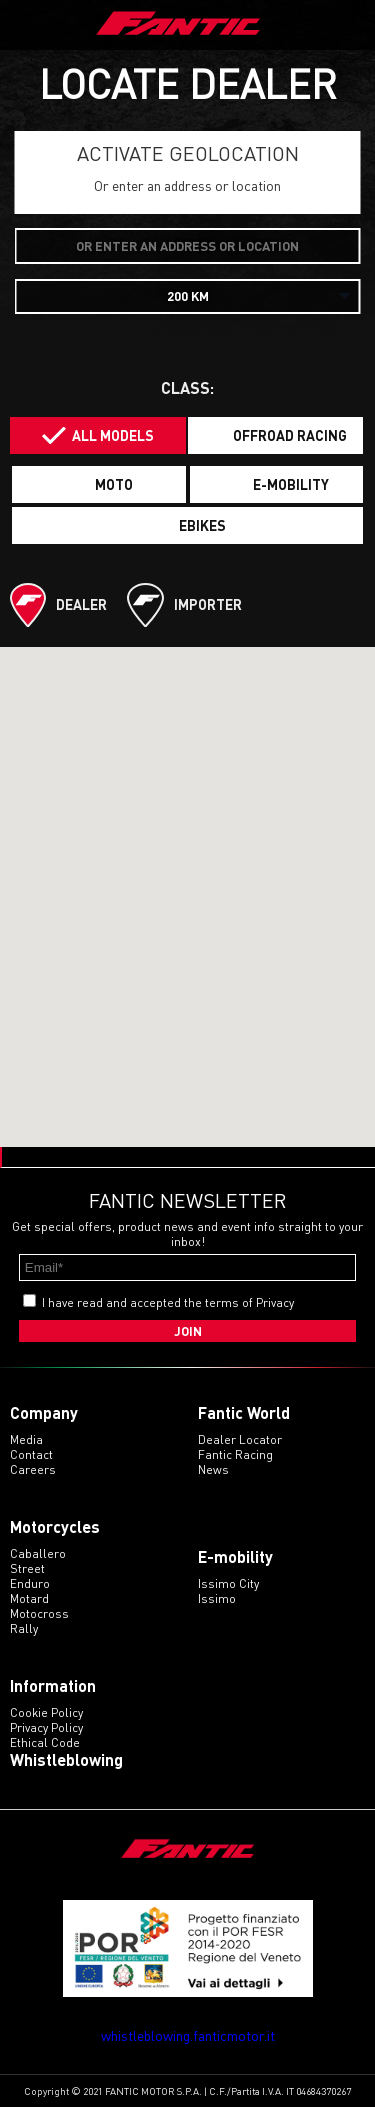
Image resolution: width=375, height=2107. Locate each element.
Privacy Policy (46, 1727)
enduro (30, 1583)
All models (113, 435)
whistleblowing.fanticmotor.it (188, 2035)
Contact (31, 1454)
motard (29, 1598)
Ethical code (45, 1742)
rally (24, 1628)
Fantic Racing (235, 1454)
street (27, 1568)
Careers (33, 1469)
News (213, 1469)
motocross (39, 1613)
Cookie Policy (46, 1712)
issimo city (228, 1583)
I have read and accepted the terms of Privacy (168, 1302)
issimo (217, 1598)
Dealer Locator (240, 1439)
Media (26, 1439)
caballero (38, 1553)
